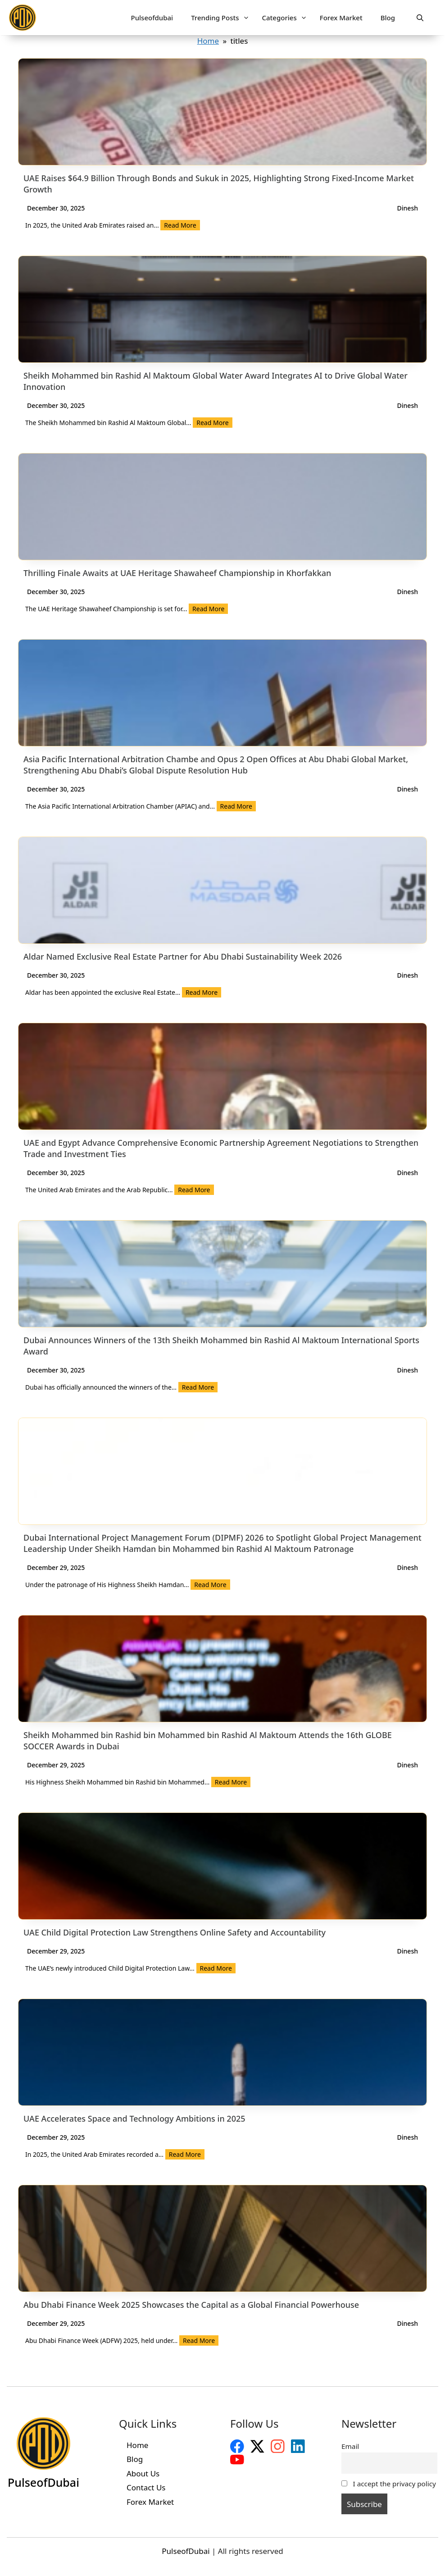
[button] (420, 17)
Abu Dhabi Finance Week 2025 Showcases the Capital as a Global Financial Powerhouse (191, 2304)
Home (208, 41)
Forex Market (341, 17)
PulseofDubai (185, 2551)
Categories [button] (285, 17)
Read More (180, 225)
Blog (388, 17)
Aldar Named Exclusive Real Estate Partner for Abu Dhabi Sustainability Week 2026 (182, 956)
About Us (143, 2473)
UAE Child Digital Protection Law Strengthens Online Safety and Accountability (174, 1932)
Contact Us (146, 2487)
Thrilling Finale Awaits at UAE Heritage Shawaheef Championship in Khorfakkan (177, 572)
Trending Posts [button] (221, 17)
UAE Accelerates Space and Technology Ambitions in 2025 (134, 2118)
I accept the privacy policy (388, 2483)
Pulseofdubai (152, 17)
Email (350, 2446)
